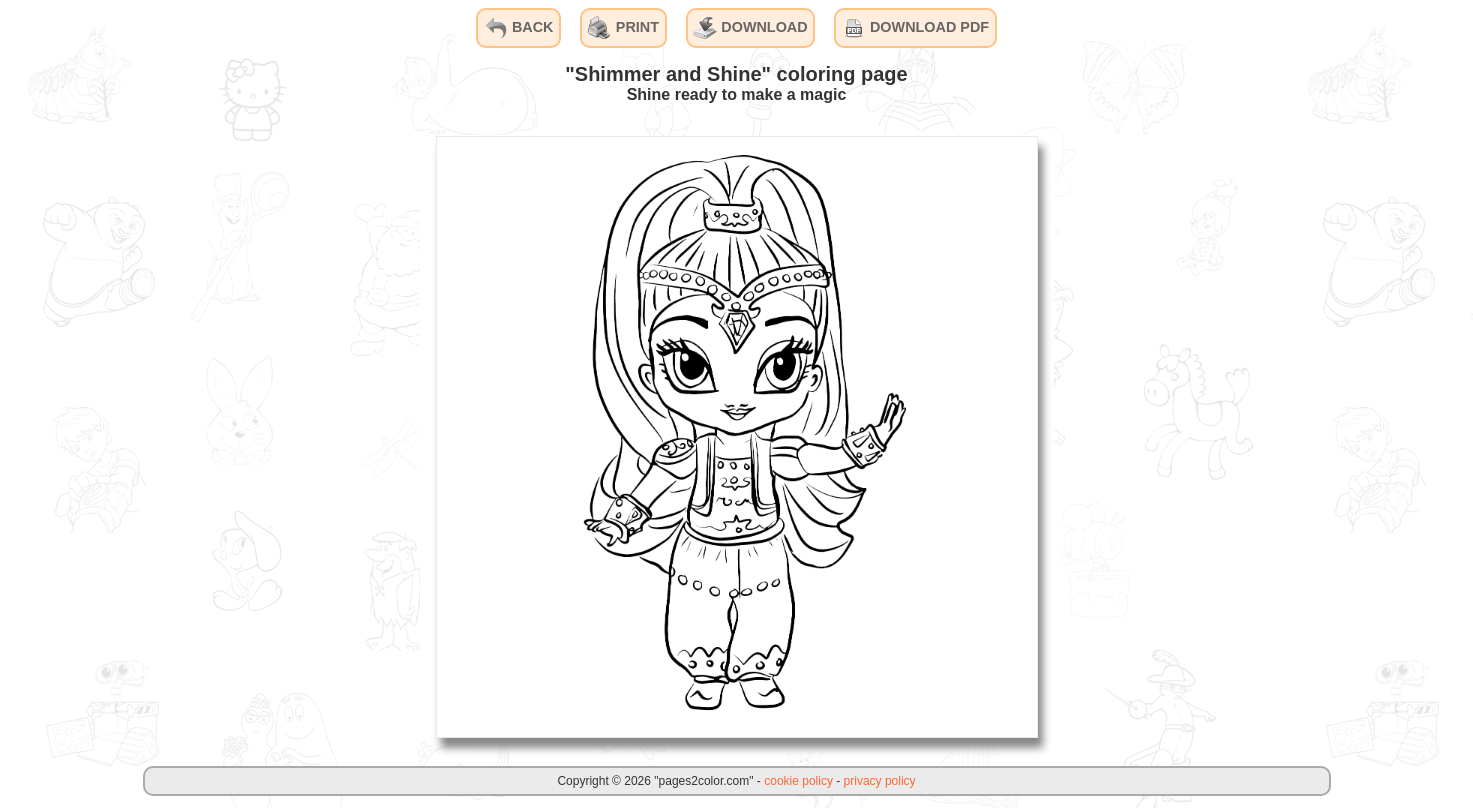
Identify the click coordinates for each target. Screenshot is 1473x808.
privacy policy (880, 781)
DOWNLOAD (750, 28)
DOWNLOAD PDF (915, 28)
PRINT (623, 28)
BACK (519, 28)
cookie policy (798, 781)
